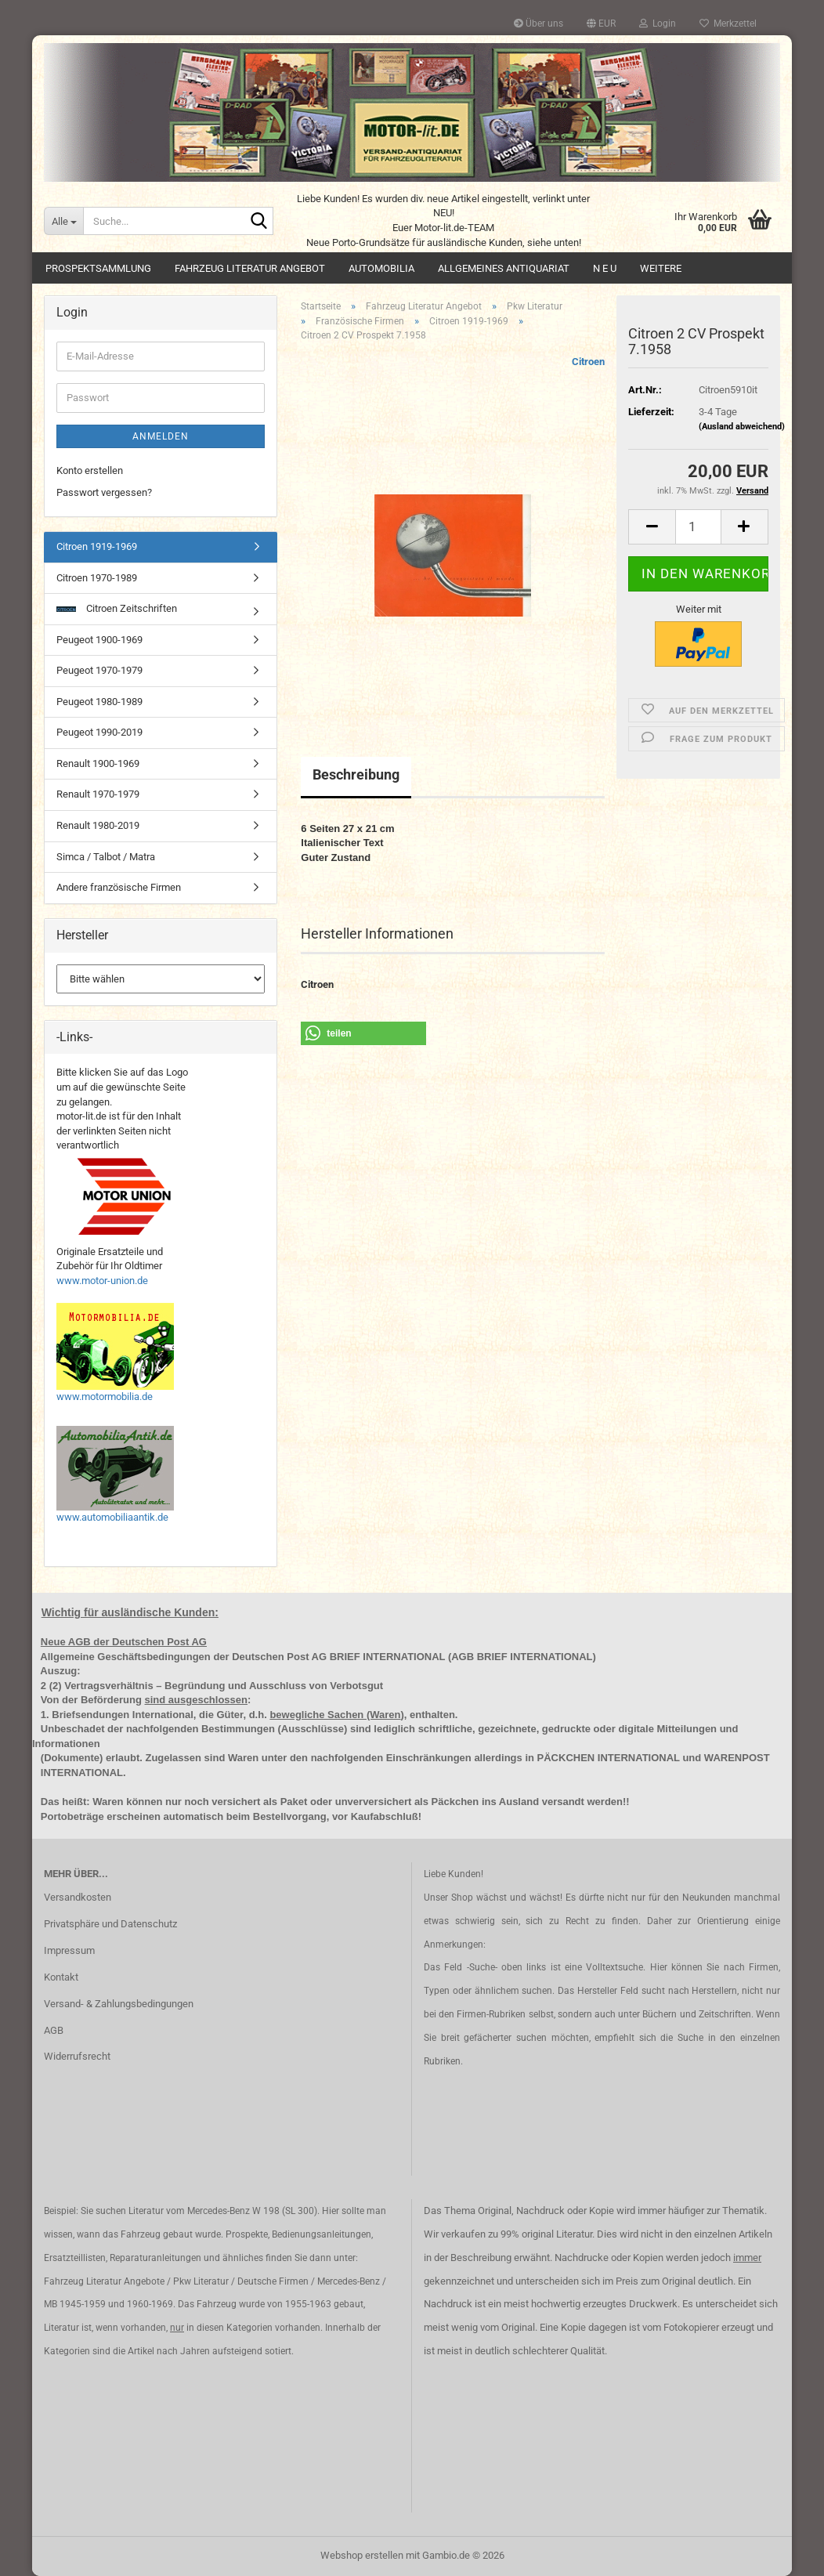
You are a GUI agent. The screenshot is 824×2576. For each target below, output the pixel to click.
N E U (604, 268)
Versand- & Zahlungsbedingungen (118, 2004)
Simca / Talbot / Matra (105, 857)
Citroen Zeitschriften (116, 608)
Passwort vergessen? (104, 492)
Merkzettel (728, 23)
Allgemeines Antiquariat (503, 268)
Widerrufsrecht (77, 2056)
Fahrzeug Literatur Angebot (250, 268)
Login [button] (657, 23)
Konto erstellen (89, 470)
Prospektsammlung (98, 268)
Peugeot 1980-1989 (99, 701)
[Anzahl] (698, 527)
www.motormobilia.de (104, 1396)
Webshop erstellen (361, 2555)
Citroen (588, 361)
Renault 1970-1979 (97, 794)
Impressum (69, 1950)
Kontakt (61, 1977)
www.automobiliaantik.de (112, 1517)
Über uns (538, 23)
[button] (601, 23)
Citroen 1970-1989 (96, 578)
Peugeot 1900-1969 (99, 640)
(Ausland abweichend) (742, 426)
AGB (53, 2030)
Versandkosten (77, 1897)
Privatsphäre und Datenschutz (110, 1924)
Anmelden (160, 436)
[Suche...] (63, 221)
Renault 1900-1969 (97, 763)
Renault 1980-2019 (97, 825)
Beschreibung (356, 774)
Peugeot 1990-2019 (99, 732)
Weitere (660, 268)
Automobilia (381, 268)
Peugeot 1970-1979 (99, 670)
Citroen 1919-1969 (96, 546)
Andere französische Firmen (118, 887)
